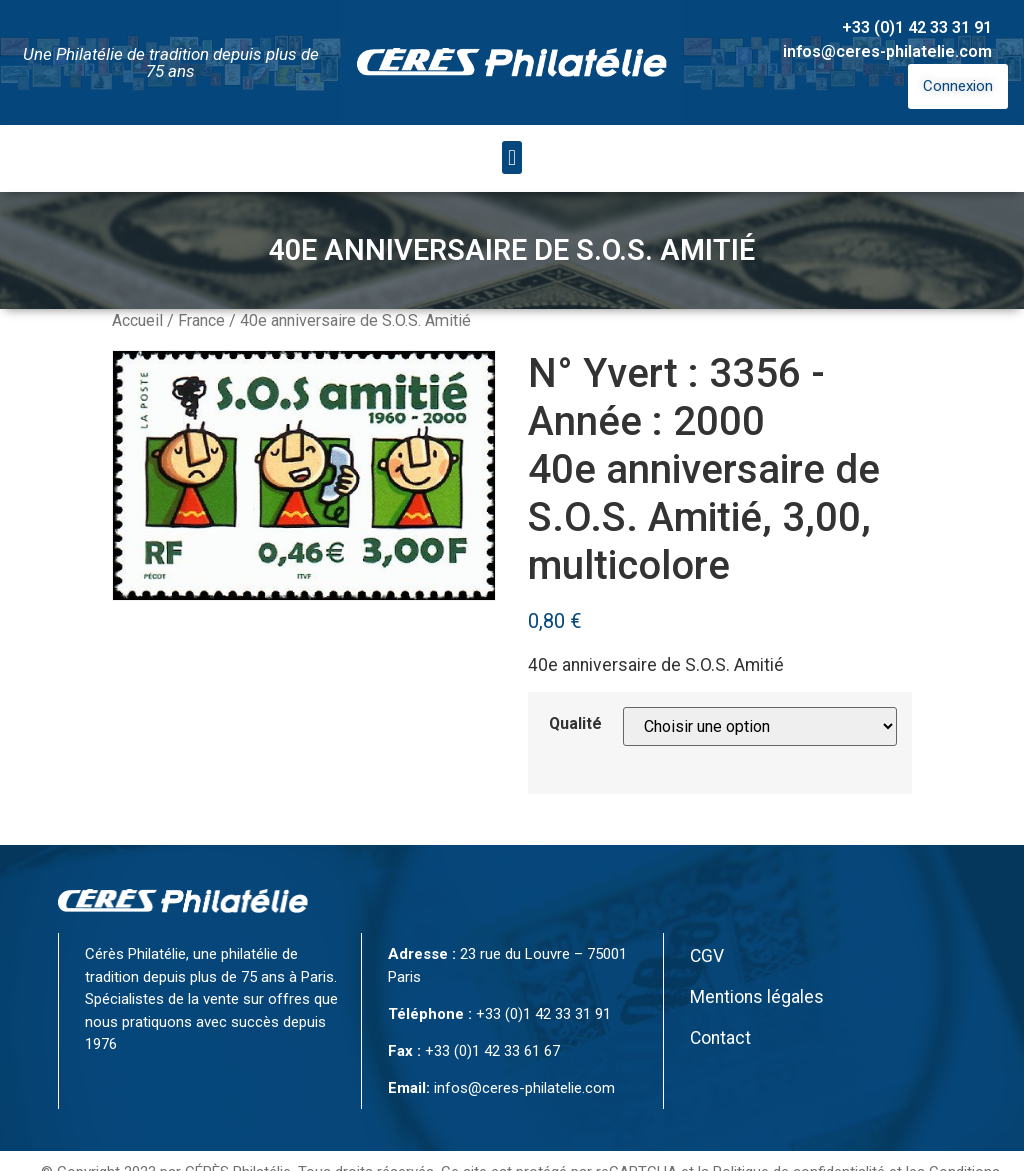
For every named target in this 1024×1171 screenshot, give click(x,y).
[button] (511, 157)
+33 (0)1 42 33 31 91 (917, 27)
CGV (707, 956)
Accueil (137, 320)
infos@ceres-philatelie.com (887, 51)
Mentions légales (757, 997)
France (201, 320)
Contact (720, 1038)
